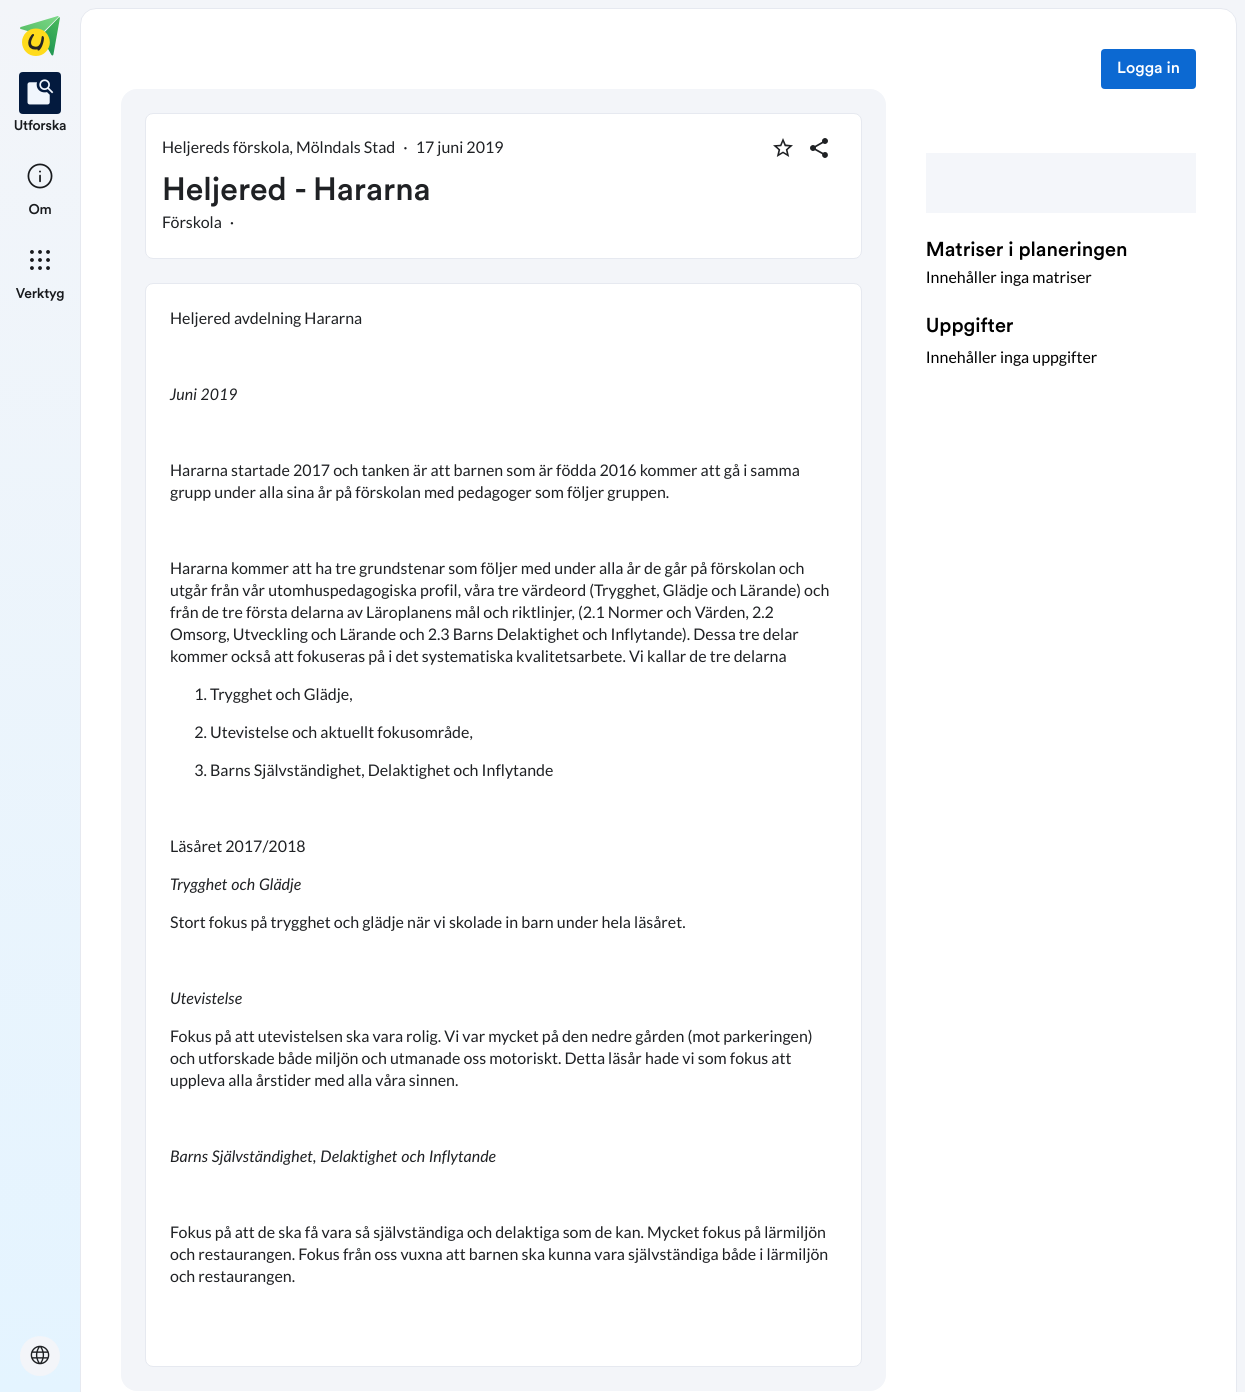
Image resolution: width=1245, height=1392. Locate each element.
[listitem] (40, 104)
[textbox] (503, 825)
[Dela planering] (819, 148)
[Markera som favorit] (783, 148)
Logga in (1148, 69)
